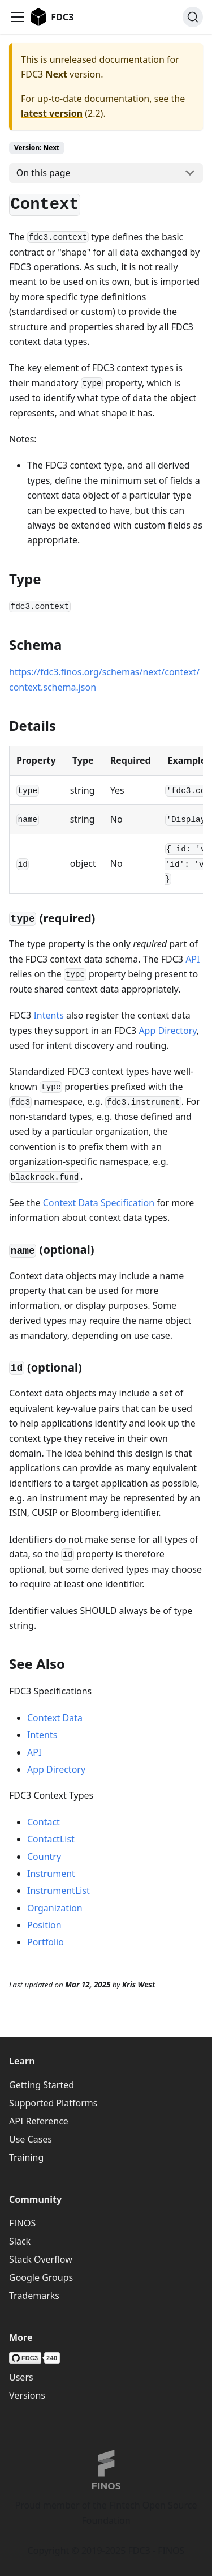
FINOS (22, 2223)
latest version (52, 113)
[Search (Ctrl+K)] (193, 17)
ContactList (51, 1839)
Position (44, 1925)
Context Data (55, 1717)
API (192, 959)
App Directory (167, 1030)
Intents (48, 1015)
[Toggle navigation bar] (17, 16)
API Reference (38, 2121)
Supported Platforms (53, 2103)
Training (26, 2157)
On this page (43, 173)
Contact (43, 1822)
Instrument (51, 1873)
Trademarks (34, 2295)
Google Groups (41, 2277)
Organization (55, 1908)
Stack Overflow (40, 2259)
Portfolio (45, 1942)
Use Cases (30, 2139)
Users (21, 2377)
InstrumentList (58, 1890)
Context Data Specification (98, 1203)
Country (44, 1856)
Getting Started (41, 2085)
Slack (20, 2241)
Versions (27, 2395)
